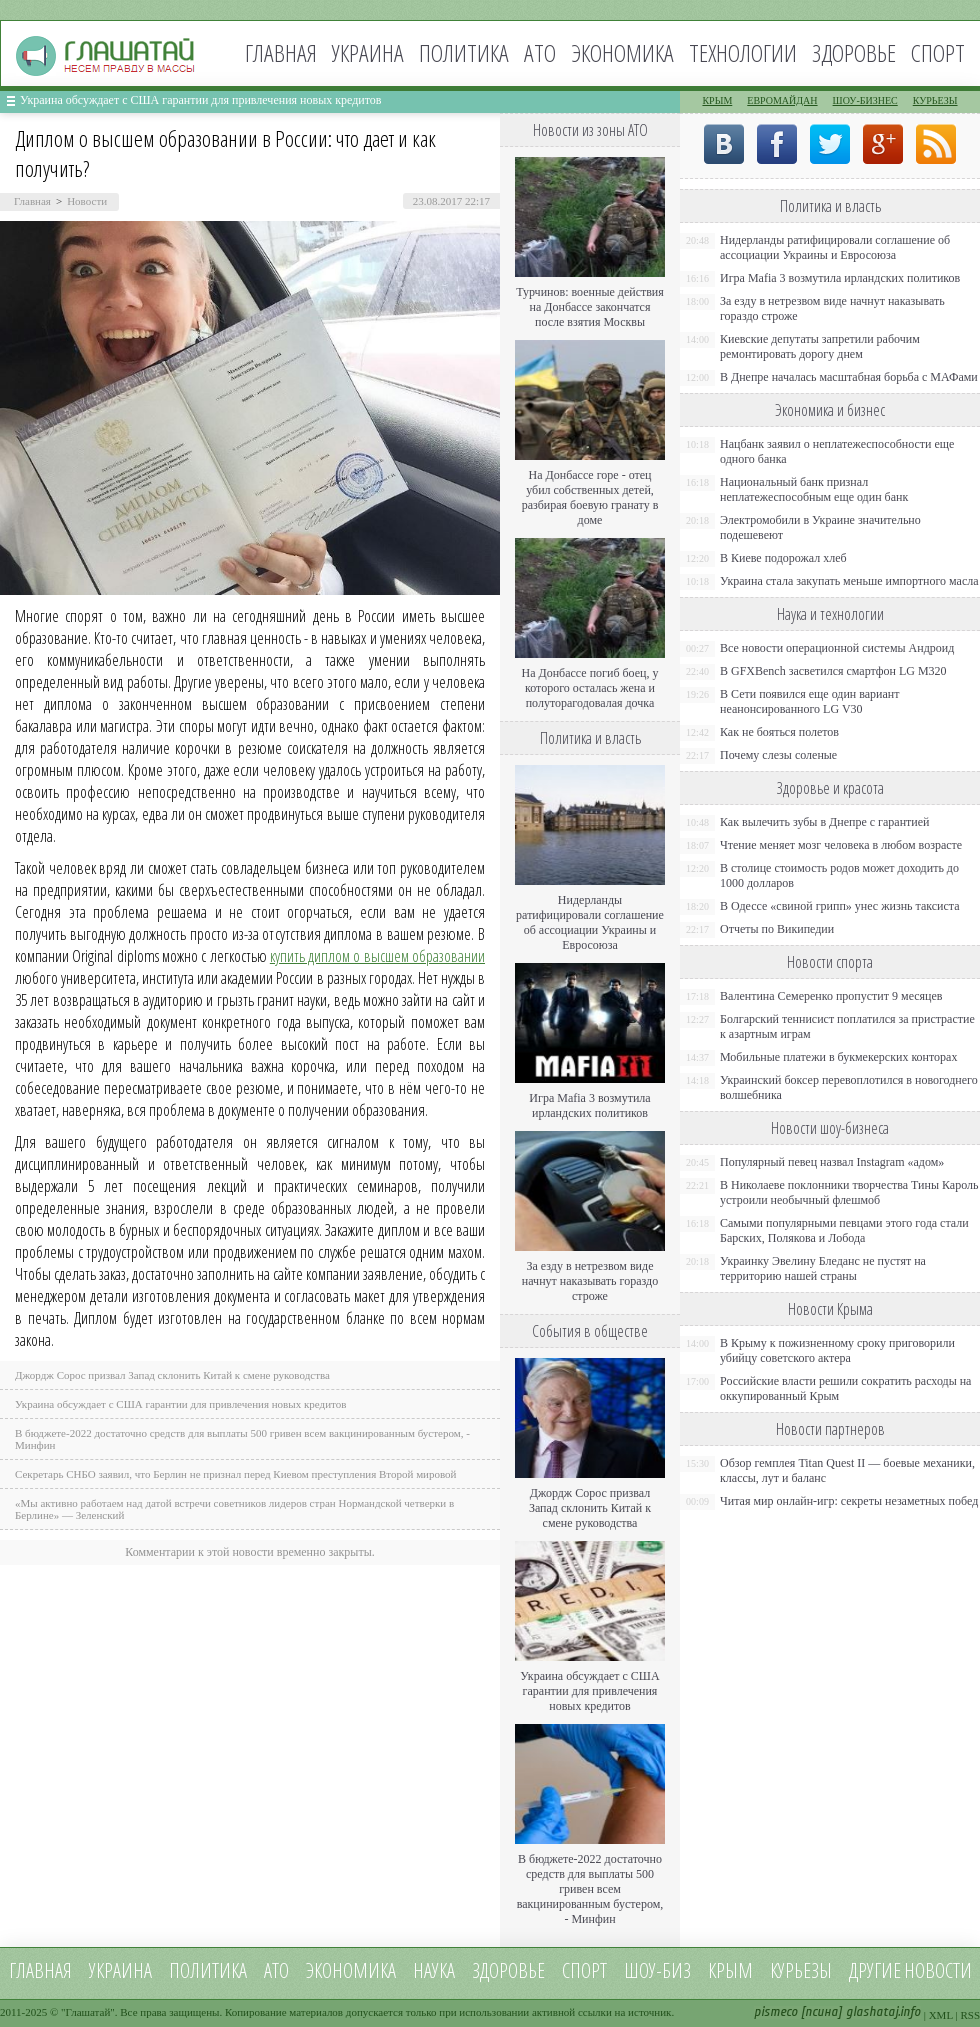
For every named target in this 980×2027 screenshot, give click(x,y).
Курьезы (935, 100)
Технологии (743, 52)
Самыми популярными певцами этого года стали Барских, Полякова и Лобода (844, 1230)
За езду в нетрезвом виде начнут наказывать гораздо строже (590, 1281)
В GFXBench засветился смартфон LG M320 (833, 671)
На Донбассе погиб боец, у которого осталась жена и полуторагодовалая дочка (589, 688)
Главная (281, 52)
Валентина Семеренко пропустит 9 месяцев (831, 996)
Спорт (938, 52)
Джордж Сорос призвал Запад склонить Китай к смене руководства (172, 1375)
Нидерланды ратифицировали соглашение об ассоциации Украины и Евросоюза (590, 922)
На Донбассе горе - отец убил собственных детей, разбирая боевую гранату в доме (590, 497)
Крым (717, 100)
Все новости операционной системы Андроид (837, 648)
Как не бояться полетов (779, 732)
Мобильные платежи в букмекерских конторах (838, 1057)
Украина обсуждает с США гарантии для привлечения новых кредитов (201, 100)
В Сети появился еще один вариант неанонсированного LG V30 (810, 701)
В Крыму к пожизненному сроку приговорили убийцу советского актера (837, 1350)
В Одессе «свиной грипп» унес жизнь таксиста (840, 906)
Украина (368, 52)
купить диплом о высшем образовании (377, 956)
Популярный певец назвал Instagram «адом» (832, 1162)
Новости (87, 201)
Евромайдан (782, 100)
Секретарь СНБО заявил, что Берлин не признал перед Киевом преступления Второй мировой (236, 1474)
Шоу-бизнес (865, 100)
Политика (464, 52)
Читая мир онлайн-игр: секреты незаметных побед (849, 1501)
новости (938, 1970)
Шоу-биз (657, 1970)
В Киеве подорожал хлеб (783, 558)
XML (941, 2015)
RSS (970, 2015)
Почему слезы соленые (778, 755)
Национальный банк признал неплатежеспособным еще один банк (814, 489)
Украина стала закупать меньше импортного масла (849, 581)
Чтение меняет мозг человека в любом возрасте (841, 845)
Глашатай (88, 2012)
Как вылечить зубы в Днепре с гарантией (825, 822)
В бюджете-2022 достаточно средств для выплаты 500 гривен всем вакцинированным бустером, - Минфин (590, 1889)
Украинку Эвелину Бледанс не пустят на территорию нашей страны (823, 1268)
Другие (875, 1970)
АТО (540, 52)
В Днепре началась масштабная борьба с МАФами (849, 377)
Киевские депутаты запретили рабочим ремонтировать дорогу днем (820, 346)
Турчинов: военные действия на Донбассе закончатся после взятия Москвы (590, 307)
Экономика (622, 52)
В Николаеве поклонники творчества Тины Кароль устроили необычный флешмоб (849, 1192)
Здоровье (854, 52)
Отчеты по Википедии (777, 929)
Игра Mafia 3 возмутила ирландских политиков (589, 1105)
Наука (434, 1970)
